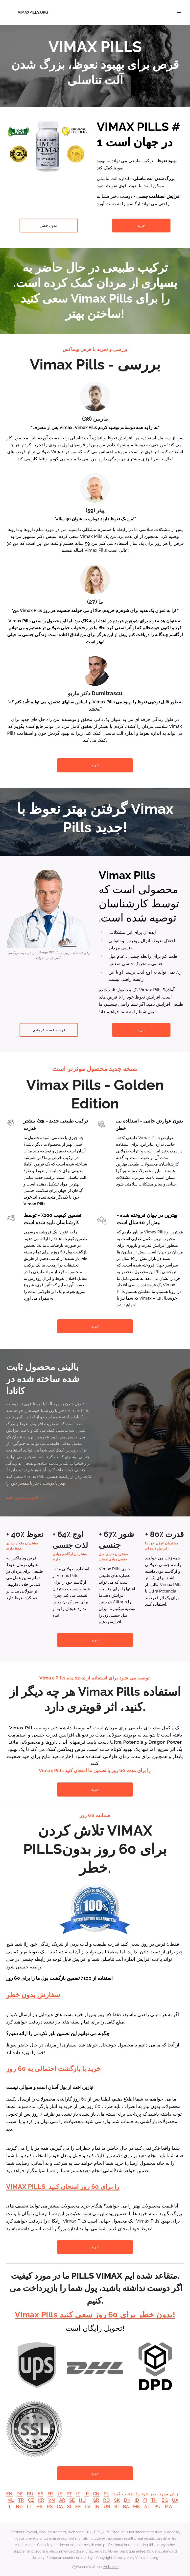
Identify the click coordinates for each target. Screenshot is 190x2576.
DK (127, 2500)
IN (97, 2506)
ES (40, 2493)
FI (145, 2500)
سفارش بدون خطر (33, 1995)
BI (116, 2506)
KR (41, 2500)
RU (30, 2493)
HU (82, 2500)
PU (157, 2506)
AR (62, 2500)
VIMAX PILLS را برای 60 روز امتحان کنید (62, 2186)
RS (50, 2506)
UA (175, 2500)
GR (96, 2500)
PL (106, 2493)
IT (78, 2493)
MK (136, 2506)
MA (168, 2506)
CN (96, 2493)
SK (117, 2500)
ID (137, 2500)
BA (126, 2506)
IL (9, 2506)
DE (20, 2493)
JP (59, 2493)
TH (154, 2500)
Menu (179, 12)
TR (21, 2500)
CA (60, 2506)
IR (86, 2493)
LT (29, 2506)
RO (106, 2500)
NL (10, 2500)
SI (69, 2506)
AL (147, 2506)
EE (78, 2506)
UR (107, 2506)
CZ (31, 2500)
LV (88, 2506)
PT (69, 2493)
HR (39, 2506)
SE (72, 2500)
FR (50, 2493)
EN (9, 2493)
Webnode (111, 2567)
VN (51, 2500)
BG (165, 2500)
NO (19, 2506)
